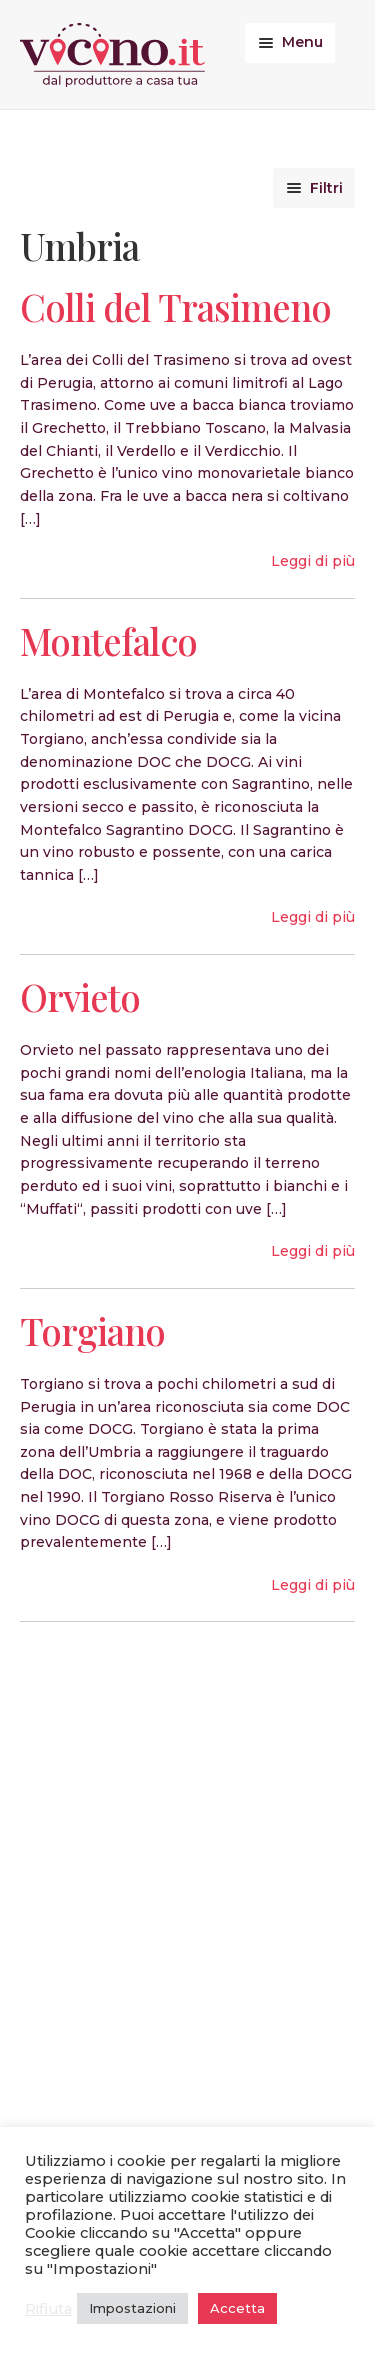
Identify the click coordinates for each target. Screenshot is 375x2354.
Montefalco (108, 640)
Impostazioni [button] (132, 2308)
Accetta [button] (237, 2308)
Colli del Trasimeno (175, 306)
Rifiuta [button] (48, 2309)
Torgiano (92, 1330)
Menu (302, 42)
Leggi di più (313, 561)
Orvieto (80, 996)
